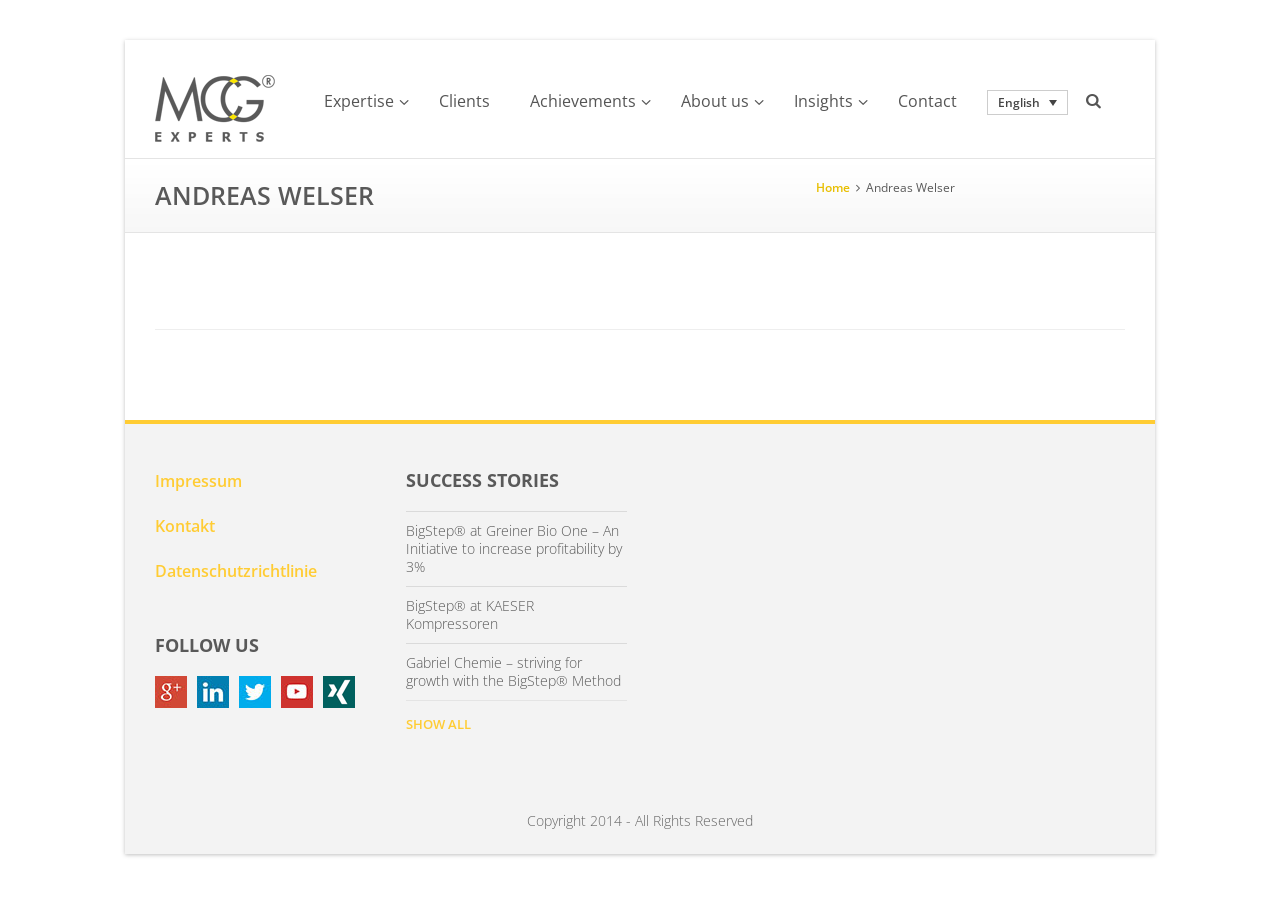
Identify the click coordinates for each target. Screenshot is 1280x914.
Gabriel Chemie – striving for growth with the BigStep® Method (513, 672)
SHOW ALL (438, 724)
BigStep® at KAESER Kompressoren (470, 615)
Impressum (198, 481)
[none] (1027, 102)
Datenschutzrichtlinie (236, 571)
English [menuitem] (1019, 102)
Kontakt (185, 526)
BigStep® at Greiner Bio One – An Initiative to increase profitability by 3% (514, 549)
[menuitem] (1027, 102)
